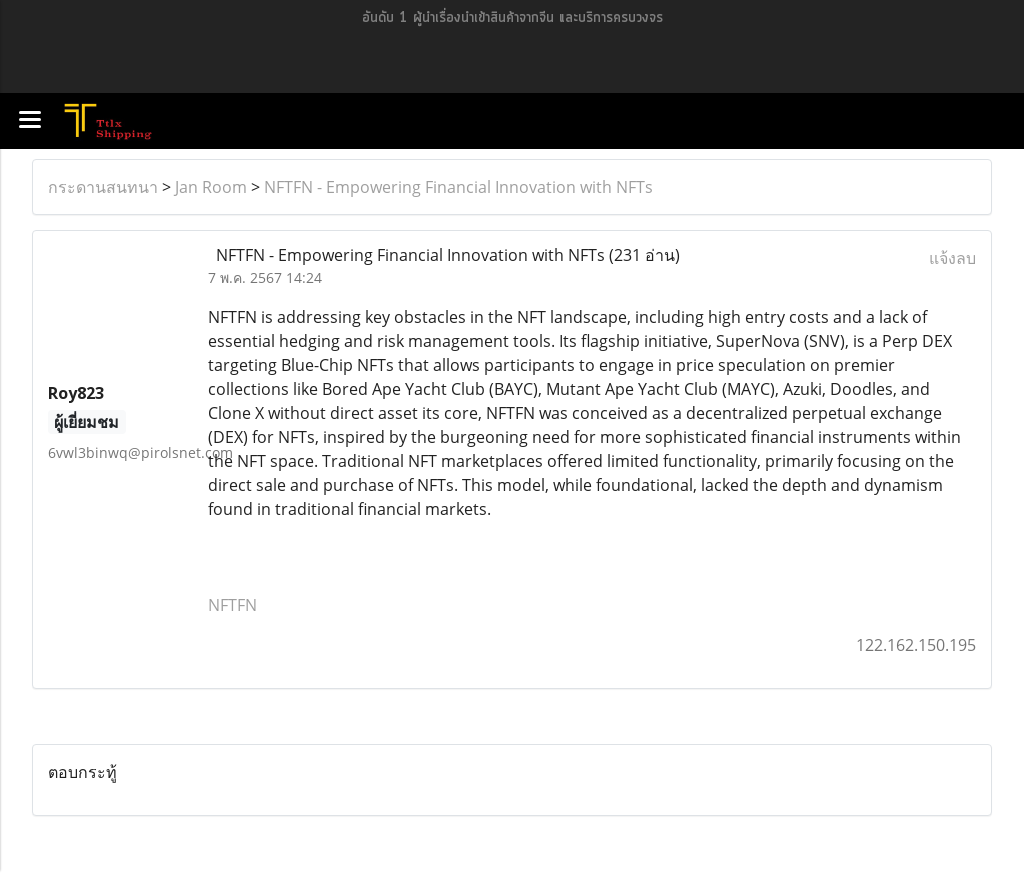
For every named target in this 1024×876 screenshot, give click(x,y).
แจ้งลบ (952, 258)
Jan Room (211, 187)
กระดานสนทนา (103, 187)
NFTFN (232, 605)
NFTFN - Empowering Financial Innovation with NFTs (458, 187)
